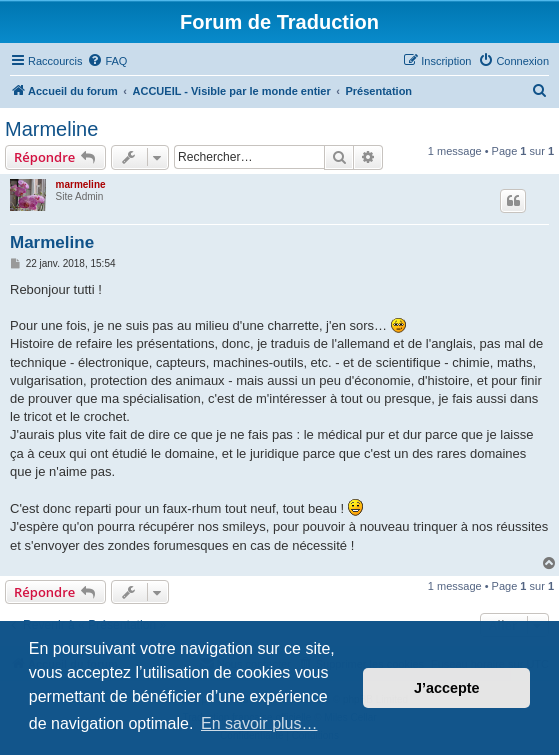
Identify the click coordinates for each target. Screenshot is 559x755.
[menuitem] (107, 61)
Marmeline (51, 129)
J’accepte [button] (447, 688)
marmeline (81, 184)
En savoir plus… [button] (259, 723)
